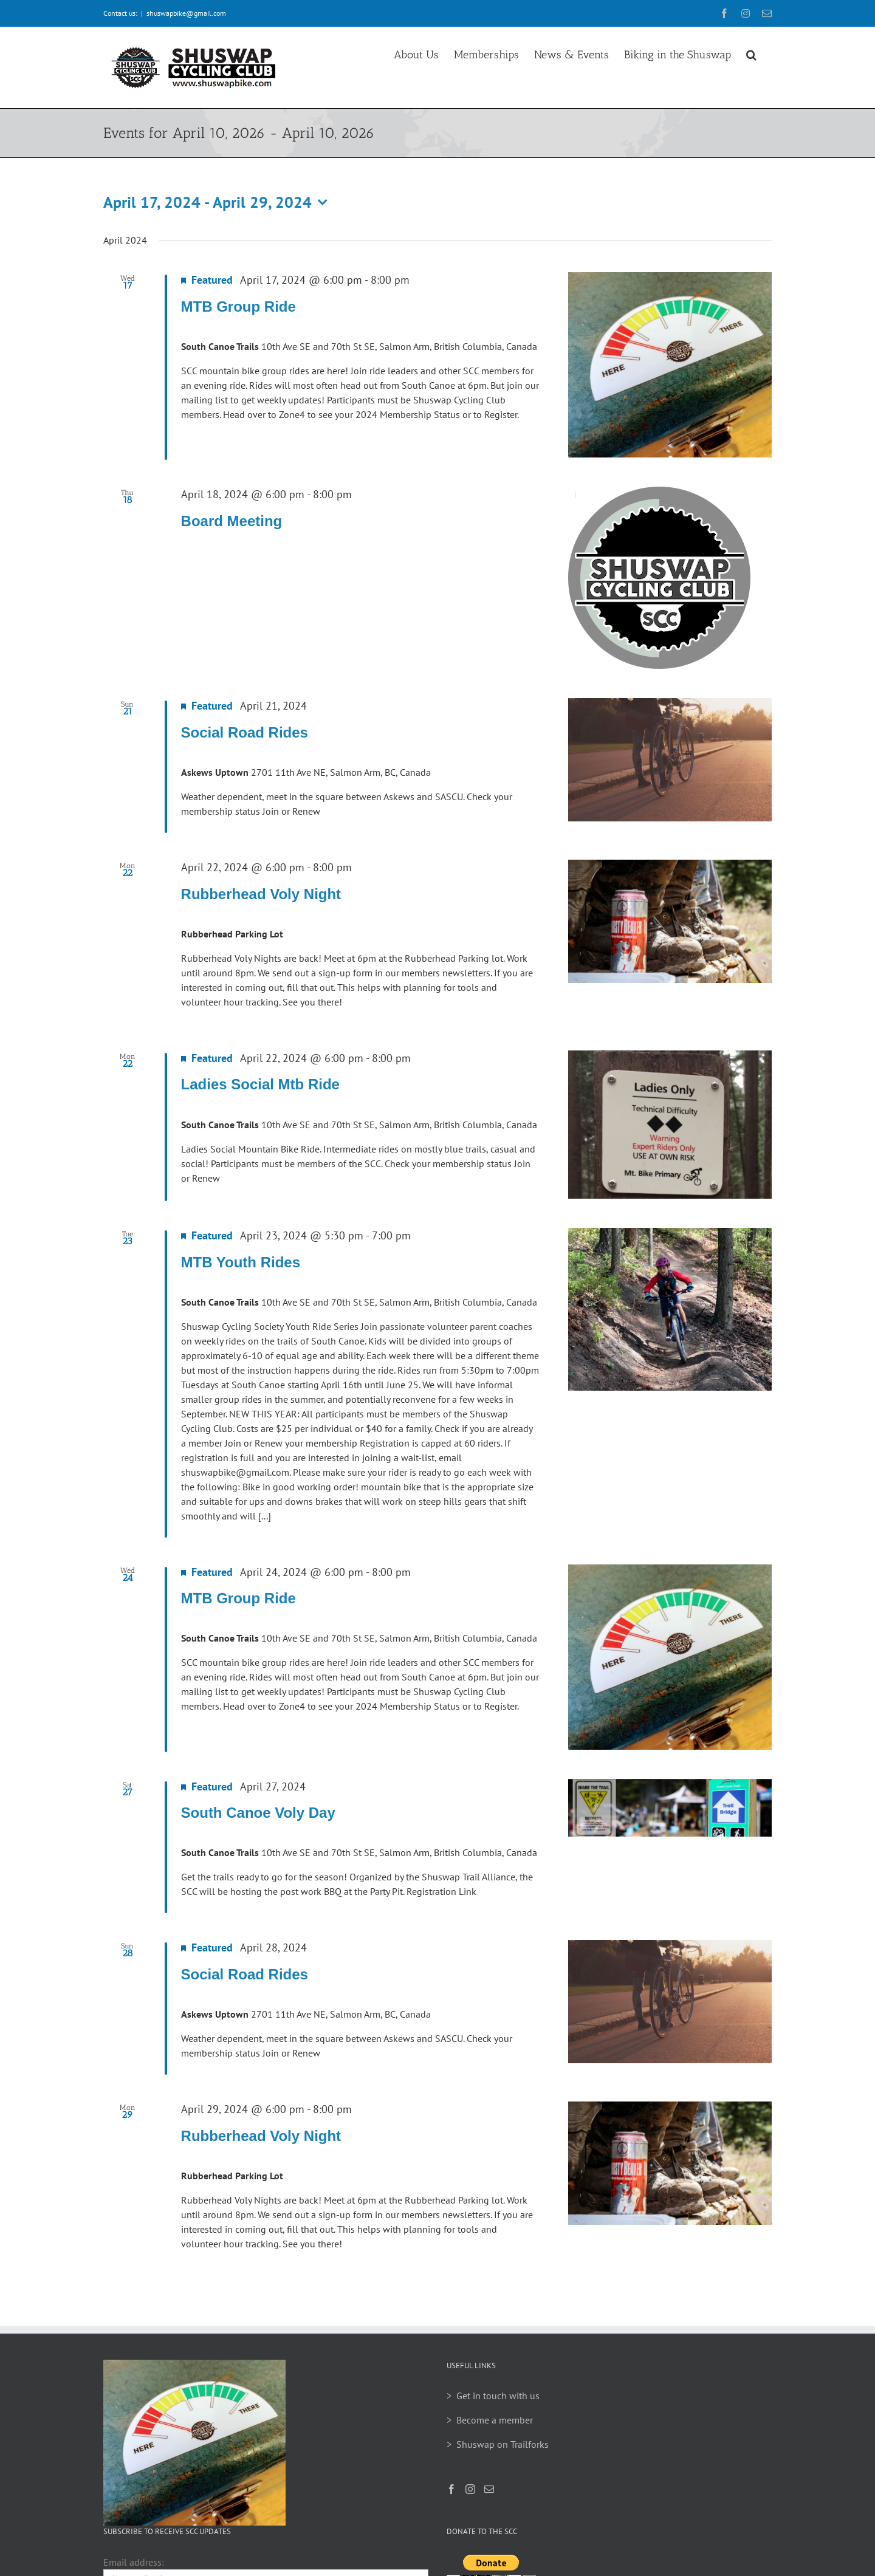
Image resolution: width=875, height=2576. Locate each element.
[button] (751, 52)
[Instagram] (470, 2489)
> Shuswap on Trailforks (498, 2444)
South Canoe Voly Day (258, 1812)
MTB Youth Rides (240, 1262)
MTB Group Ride (238, 306)
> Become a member (490, 2420)
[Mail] (489, 2489)
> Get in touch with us (493, 2395)
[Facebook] (451, 2489)
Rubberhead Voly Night (261, 894)
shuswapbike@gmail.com (186, 13)
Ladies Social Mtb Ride (260, 1084)
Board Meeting (232, 521)
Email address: (133, 2562)
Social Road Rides (244, 732)
